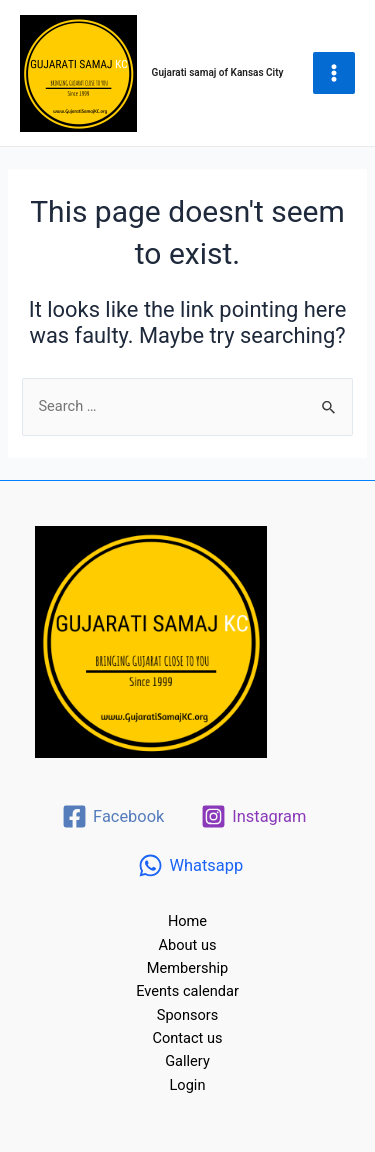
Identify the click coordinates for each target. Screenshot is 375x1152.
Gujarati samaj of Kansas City (218, 72)
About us (188, 945)
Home (187, 921)
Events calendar (187, 991)
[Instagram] (253, 816)
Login (188, 1085)
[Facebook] (113, 816)
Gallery (187, 1061)
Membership (187, 968)
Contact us (187, 1038)
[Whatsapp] (190, 865)
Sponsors (188, 1015)
